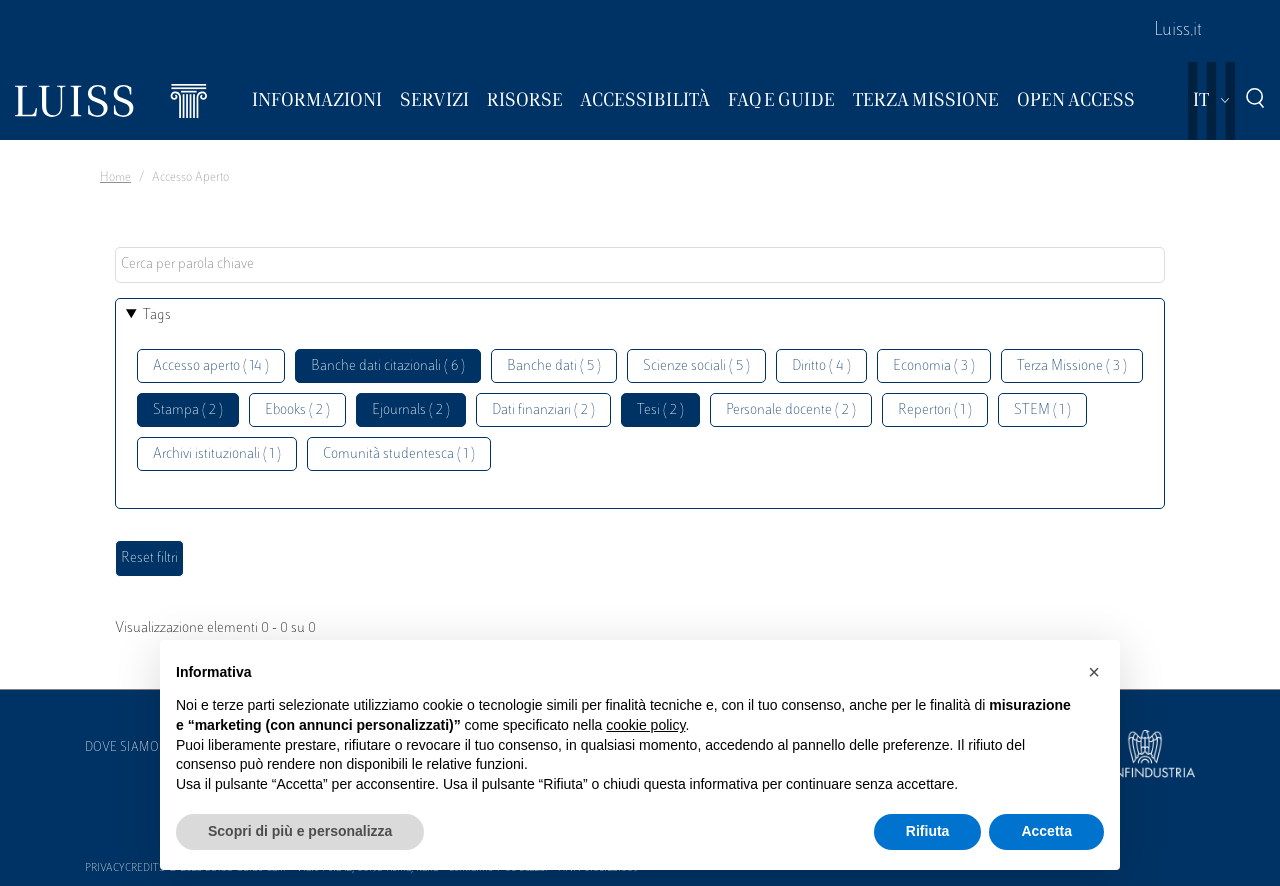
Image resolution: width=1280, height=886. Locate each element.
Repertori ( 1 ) (935, 410)
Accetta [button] (1046, 831)
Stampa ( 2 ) (188, 410)
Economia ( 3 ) (934, 366)
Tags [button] (157, 315)
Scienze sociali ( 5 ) (696, 366)
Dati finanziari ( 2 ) (543, 410)
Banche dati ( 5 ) (554, 366)
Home (115, 178)
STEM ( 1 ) (1042, 410)
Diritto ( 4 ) (821, 366)
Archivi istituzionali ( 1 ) (217, 454)
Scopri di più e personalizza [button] (300, 831)
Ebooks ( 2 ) (297, 410)
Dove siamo (122, 748)
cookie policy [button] (645, 725)
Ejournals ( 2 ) (411, 410)
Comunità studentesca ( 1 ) (399, 454)
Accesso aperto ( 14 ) (211, 366)
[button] (1094, 672)
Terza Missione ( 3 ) (1072, 366)
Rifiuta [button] (928, 831)
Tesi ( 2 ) (660, 410)
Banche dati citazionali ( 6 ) (388, 366)
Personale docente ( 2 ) (791, 410)
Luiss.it (1178, 31)
